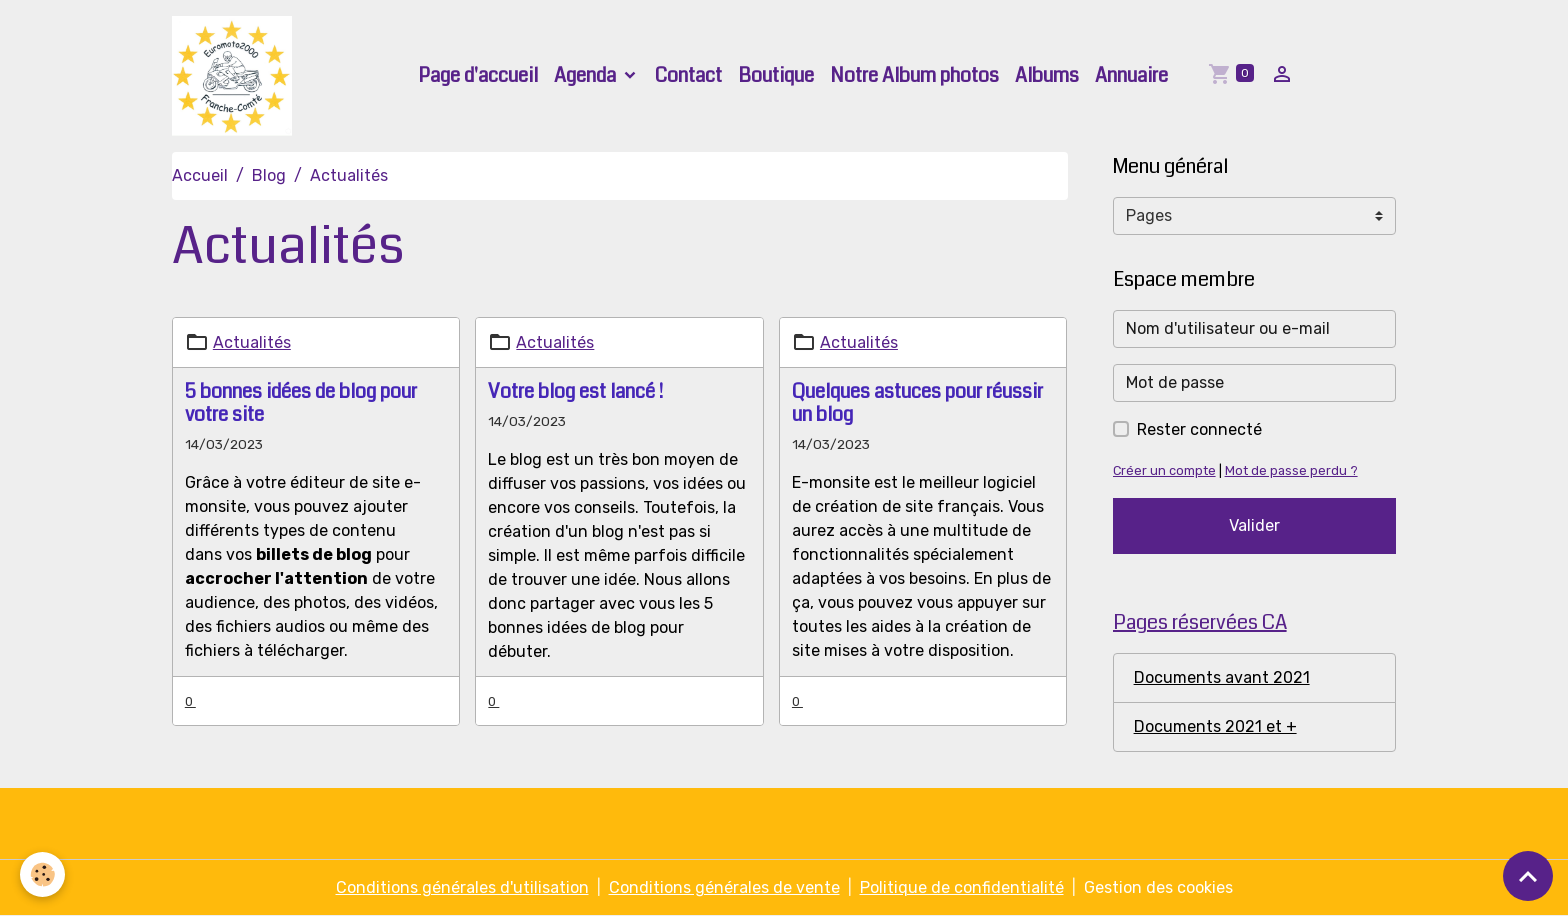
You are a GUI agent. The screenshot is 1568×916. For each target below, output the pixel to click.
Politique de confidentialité (962, 887)
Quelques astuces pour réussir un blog (917, 403)
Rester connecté (1199, 429)
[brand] (236, 76)
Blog (269, 175)
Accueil (200, 175)
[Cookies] (42, 874)
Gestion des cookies (1158, 887)
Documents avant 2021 (1222, 677)
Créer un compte (1164, 470)
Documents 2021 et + (1215, 726)
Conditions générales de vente (724, 887)
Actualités (252, 342)
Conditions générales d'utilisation (462, 887)
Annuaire (1131, 75)
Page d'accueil (478, 75)
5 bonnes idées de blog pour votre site (301, 403)
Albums (1047, 75)
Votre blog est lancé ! (575, 391)
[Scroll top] (1528, 876)
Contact (688, 75)
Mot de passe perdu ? (1291, 470)
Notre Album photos (914, 75)
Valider (1254, 525)
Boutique (776, 75)
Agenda (587, 75)
